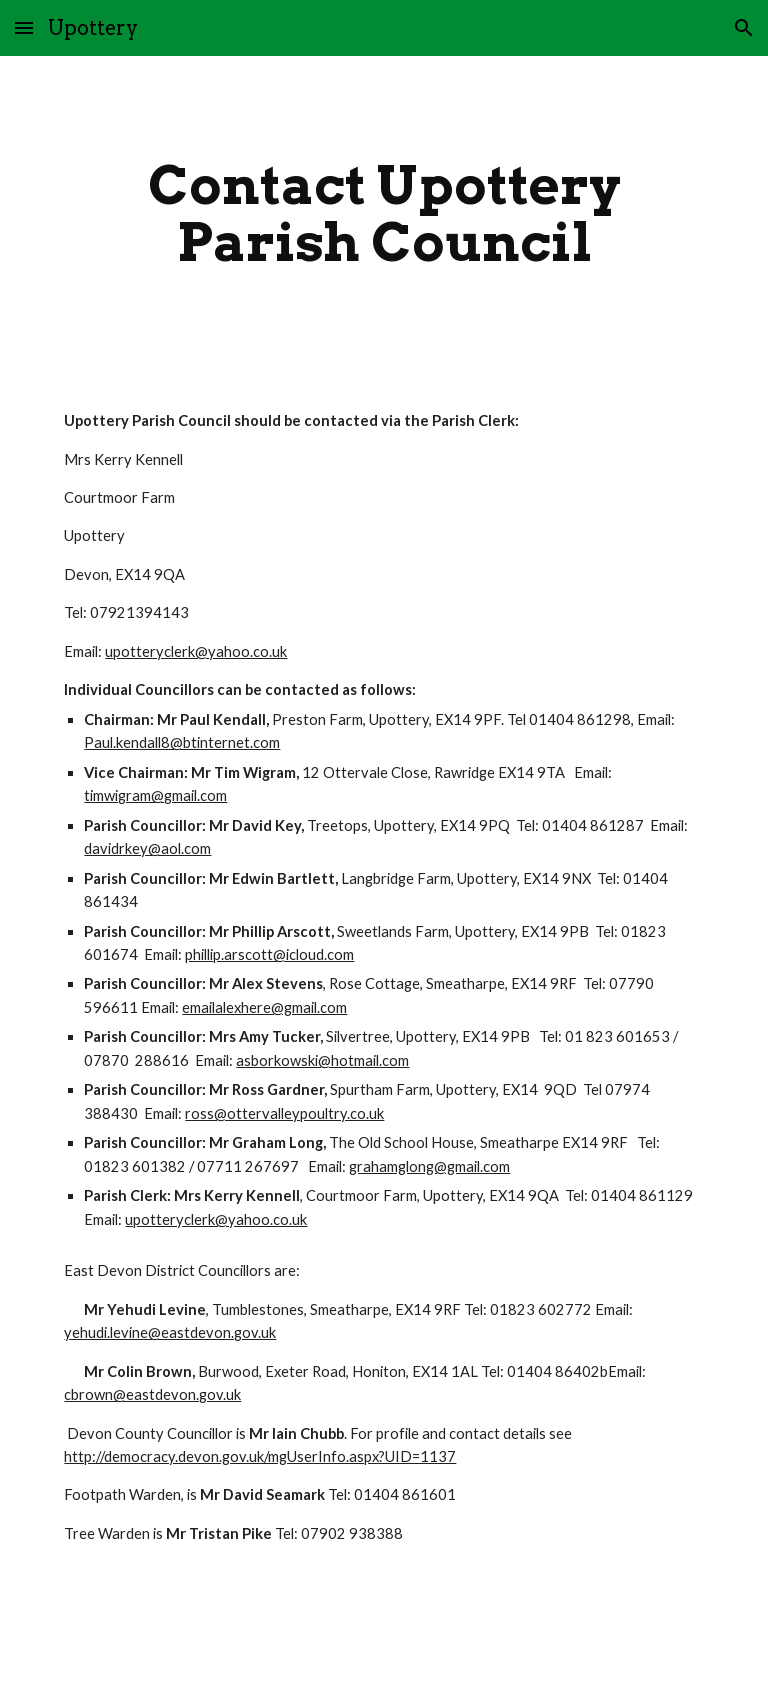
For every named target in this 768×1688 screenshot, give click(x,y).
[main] (383, 213)
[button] (24, 27)
